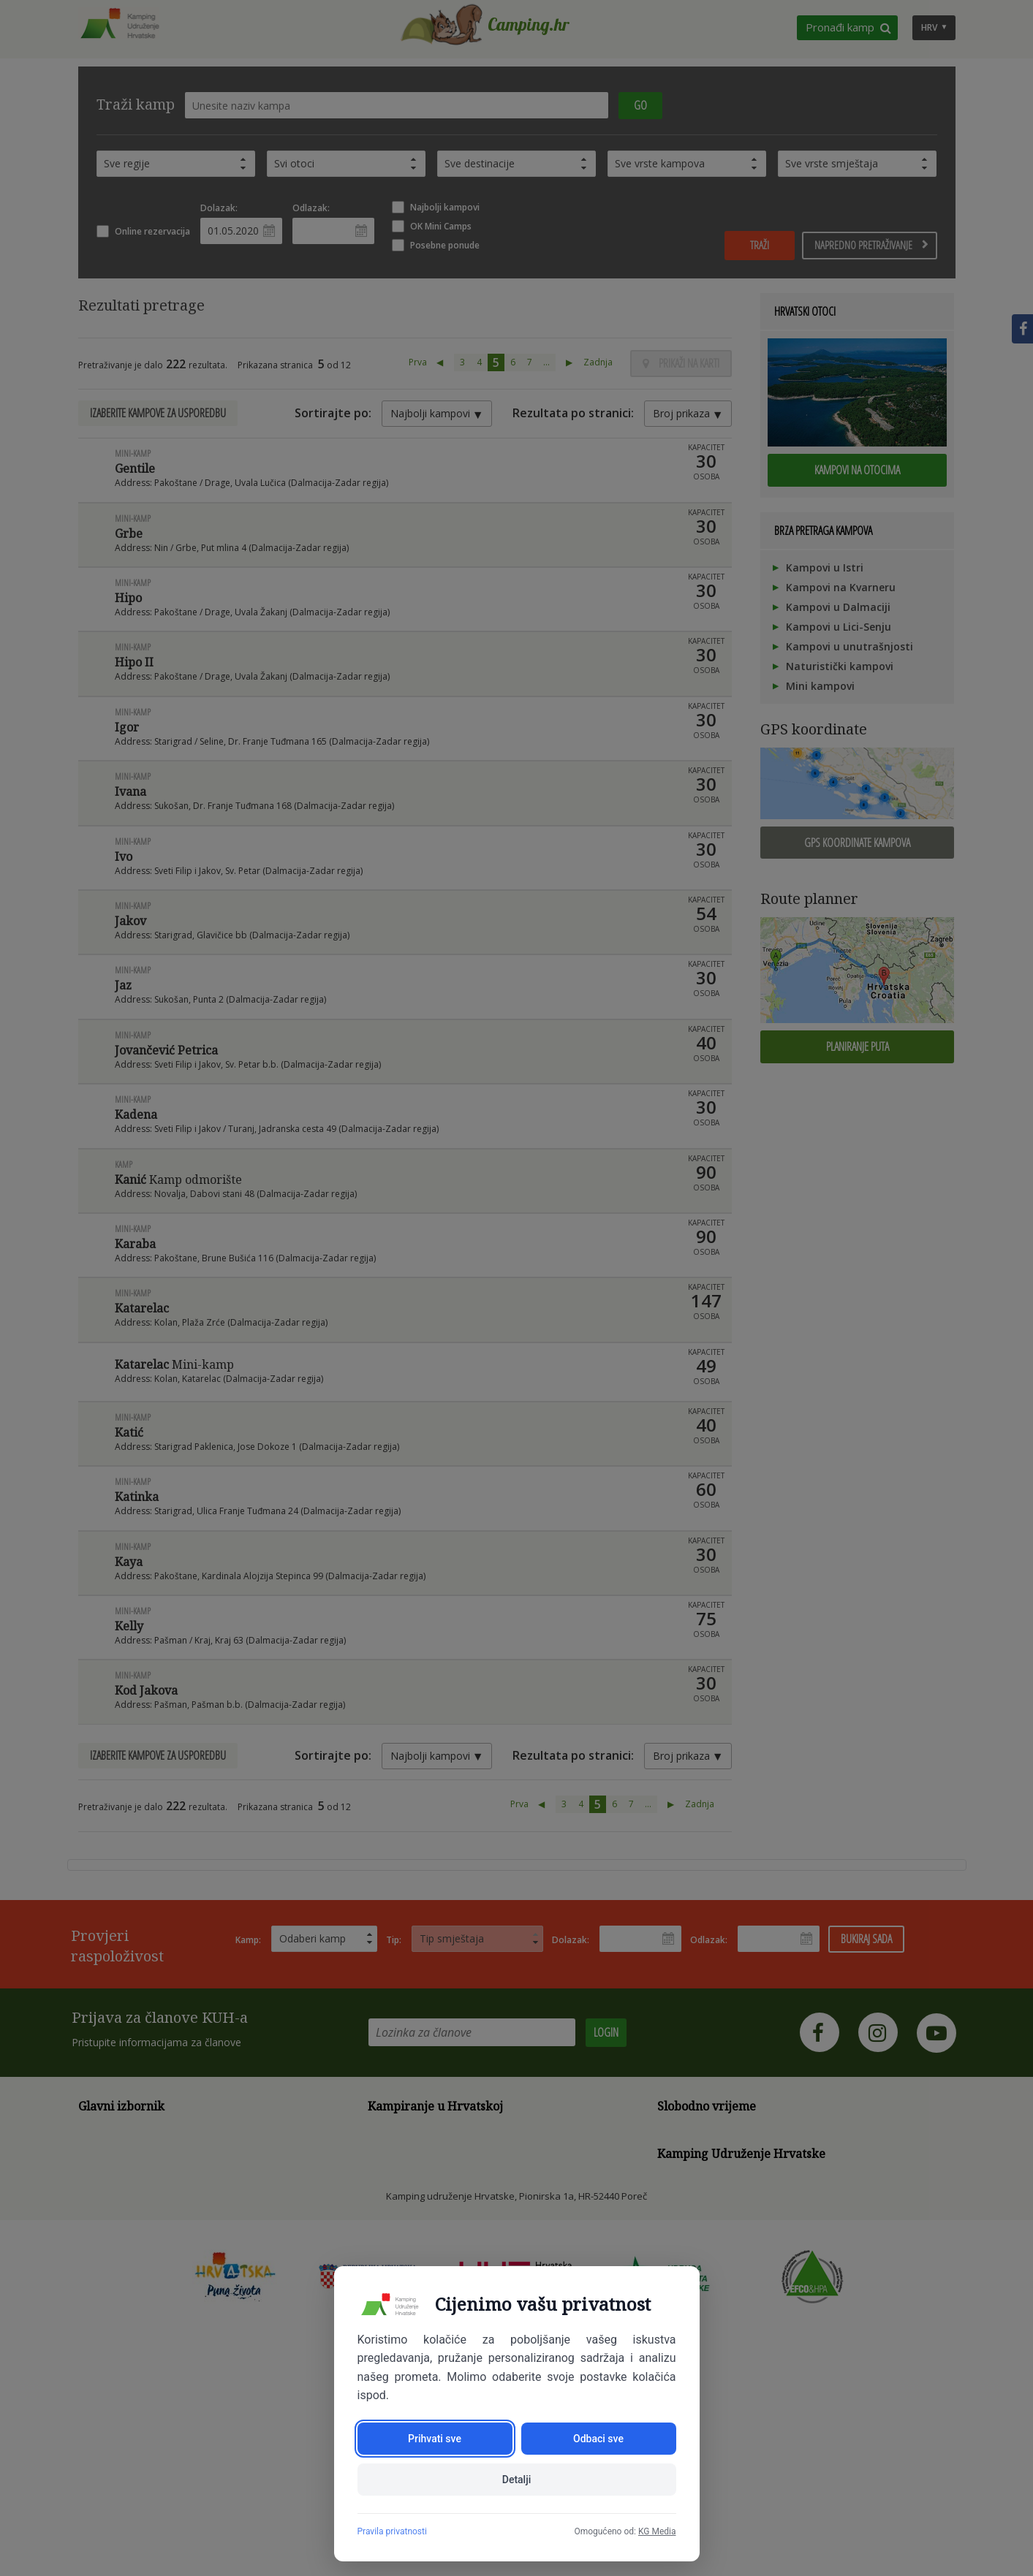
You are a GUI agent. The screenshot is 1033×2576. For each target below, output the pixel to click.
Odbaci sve (598, 2438)
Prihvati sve (434, 2438)
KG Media (657, 2531)
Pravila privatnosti (392, 2531)
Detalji (516, 2479)
